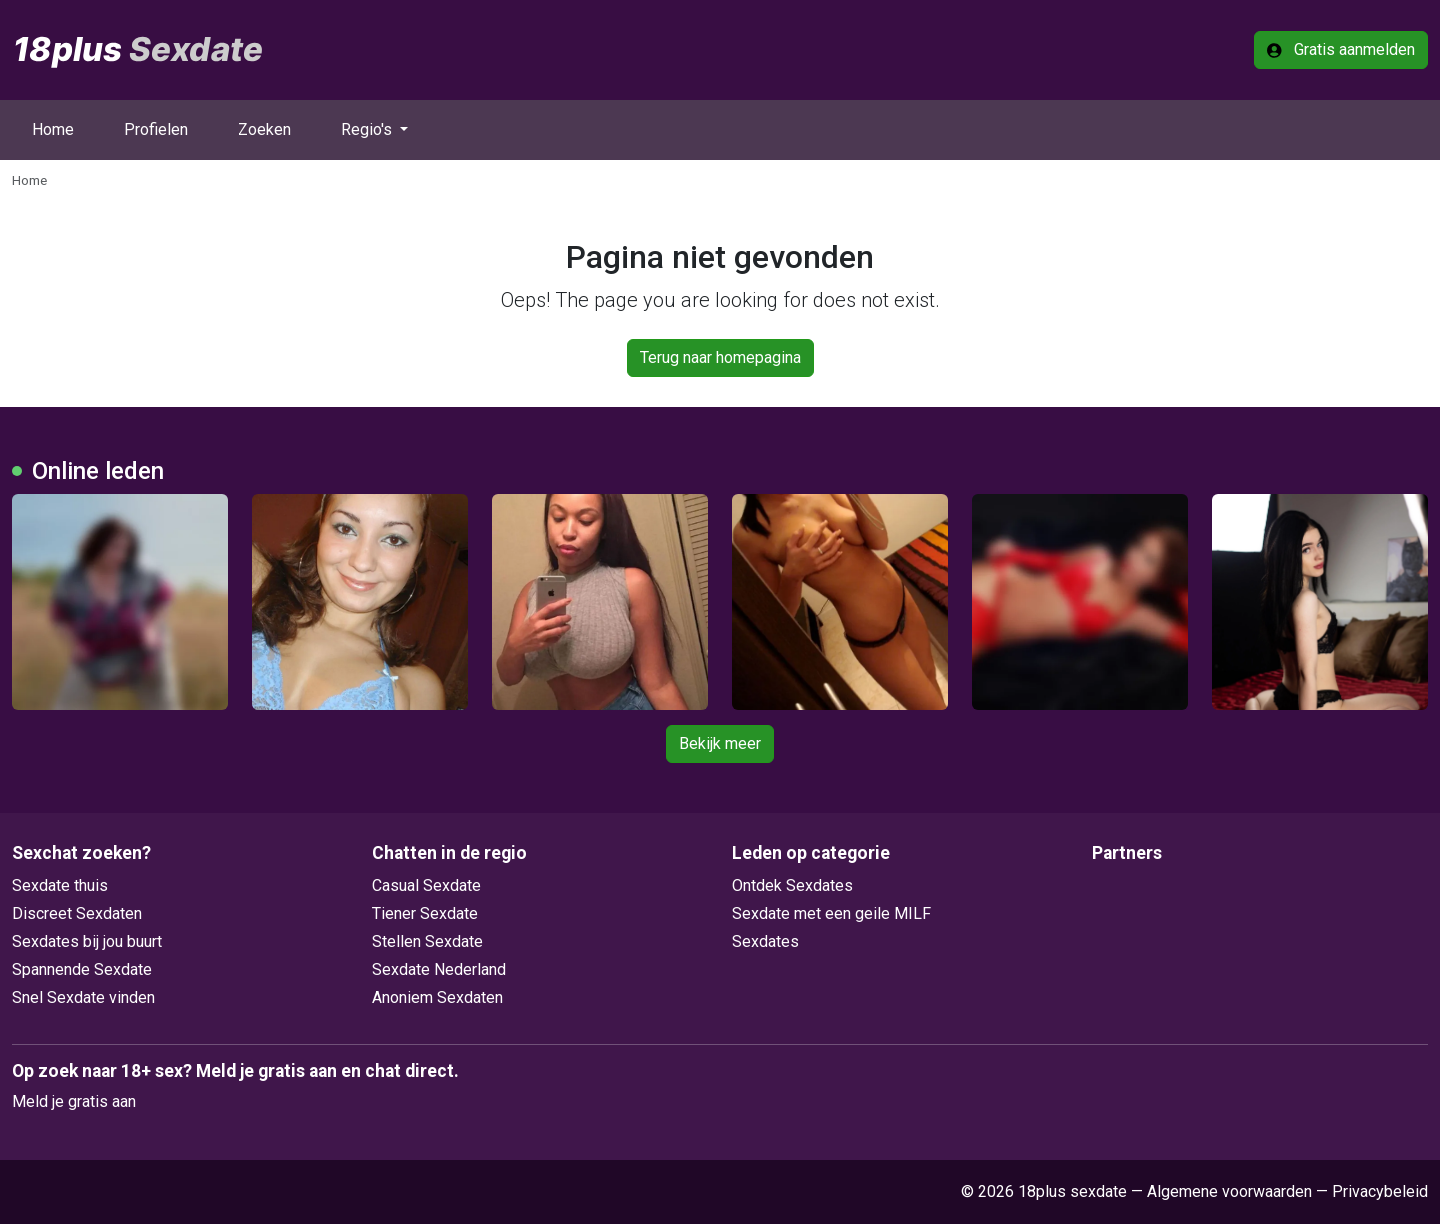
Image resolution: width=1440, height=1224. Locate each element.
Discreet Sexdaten (77, 913)
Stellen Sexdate (427, 941)
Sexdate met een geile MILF (831, 913)
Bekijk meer (720, 743)
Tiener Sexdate (425, 913)
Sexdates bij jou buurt (87, 941)
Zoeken (264, 129)
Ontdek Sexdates (792, 885)
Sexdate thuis (60, 885)
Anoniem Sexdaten (437, 997)
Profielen (156, 129)
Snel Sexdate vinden (83, 997)
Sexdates (765, 941)
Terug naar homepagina (720, 357)
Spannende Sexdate (82, 969)
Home (53, 129)
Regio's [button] (368, 129)
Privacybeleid (1380, 1191)
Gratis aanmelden (1341, 49)
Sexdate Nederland (439, 969)
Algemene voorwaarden (1229, 1191)
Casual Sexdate (426, 885)
